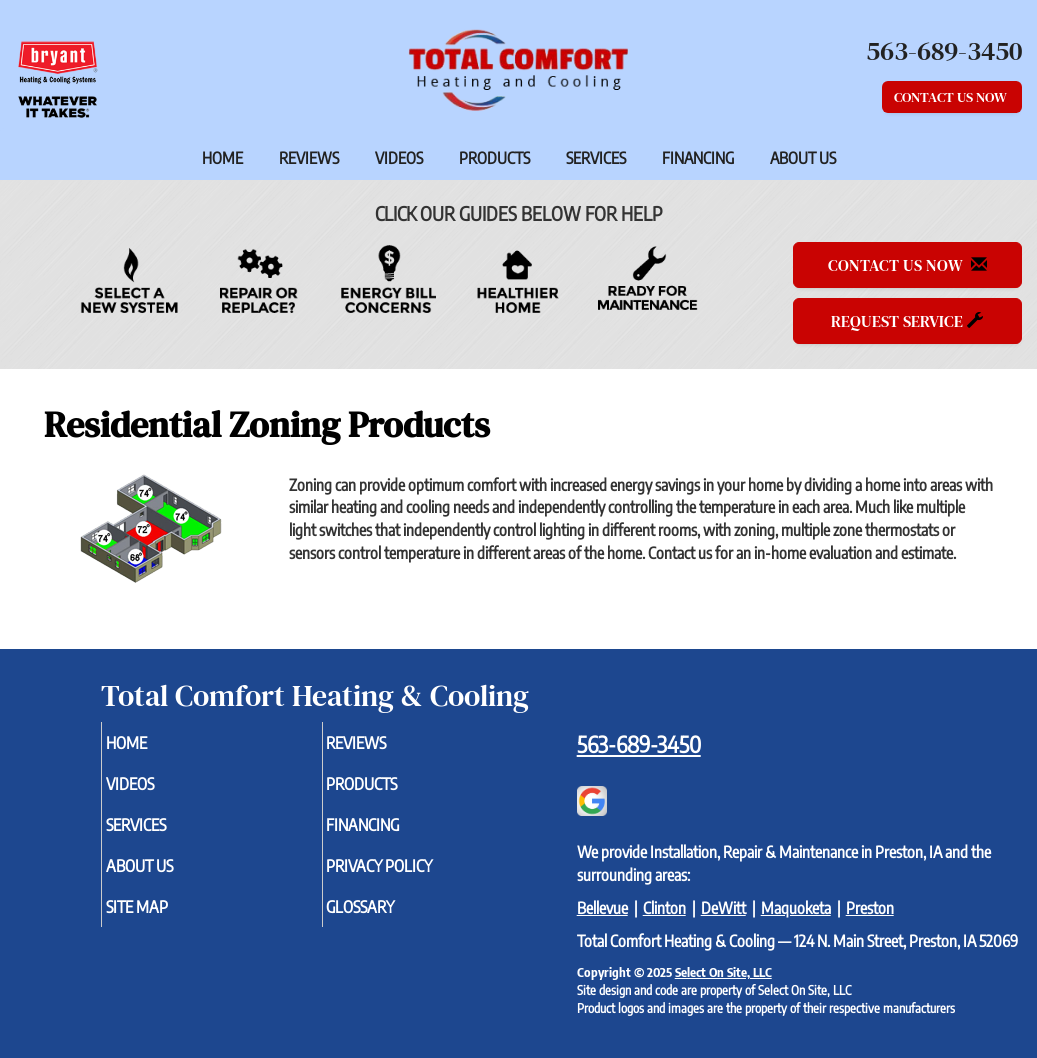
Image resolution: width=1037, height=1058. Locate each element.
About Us (803, 158)
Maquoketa (796, 908)
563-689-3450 (639, 744)
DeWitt (723, 908)
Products (494, 158)
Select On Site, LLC (723, 972)
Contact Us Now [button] (952, 97)
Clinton (664, 908)
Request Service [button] (907, 321)
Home (222, 158)
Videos (399, 158)
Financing (698, 158)
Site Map (169, 920)
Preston (870, 908)
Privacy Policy (415, 876)
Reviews (309, 158)
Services (596, 158)
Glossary (393, 920)
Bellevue (602, 908)
